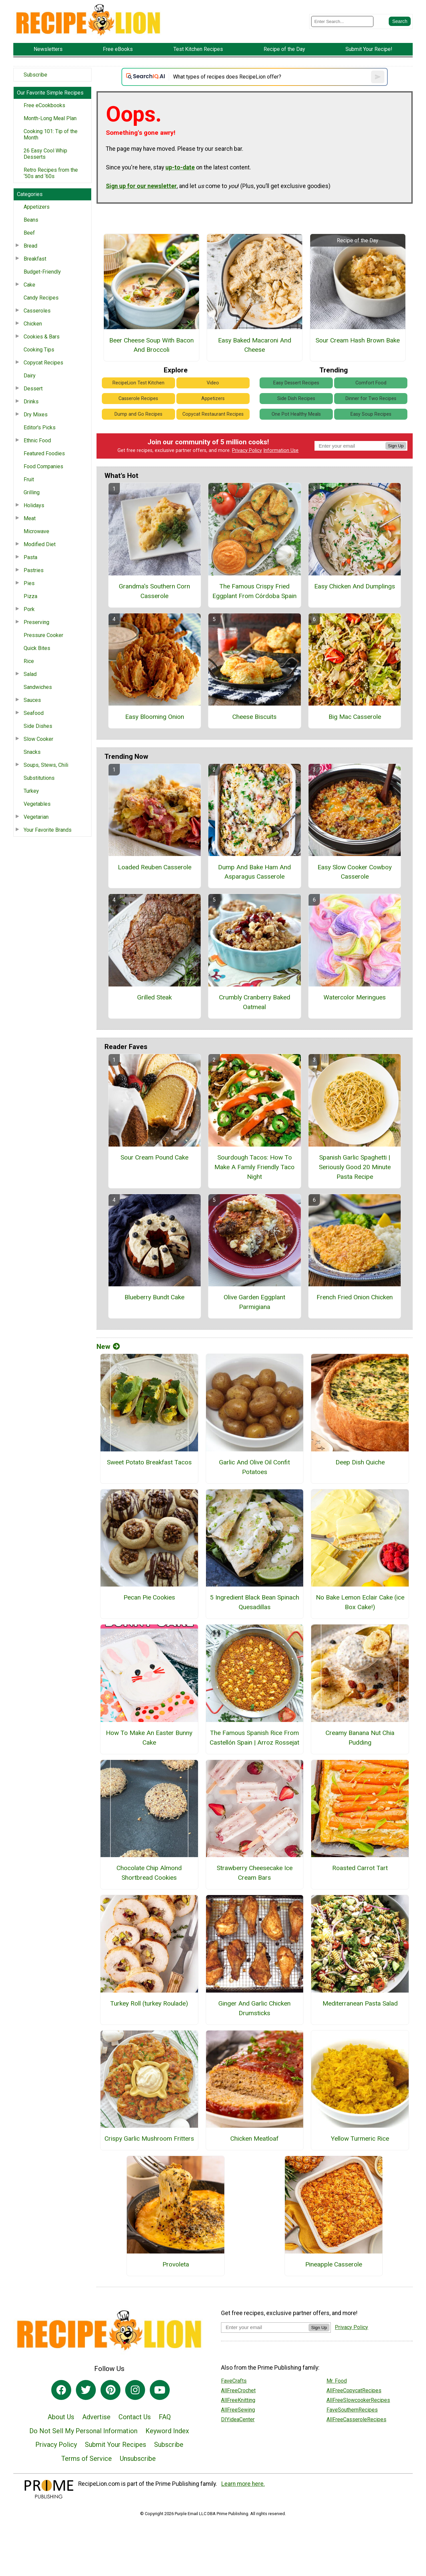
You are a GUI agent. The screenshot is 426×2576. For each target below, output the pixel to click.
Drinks (31, 401)
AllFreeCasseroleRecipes (356, 2419)
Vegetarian (36, 817)
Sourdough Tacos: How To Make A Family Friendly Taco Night (254, 1167)
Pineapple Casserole (333, 2264)
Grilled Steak (154, 997)
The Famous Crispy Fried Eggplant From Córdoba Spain (254, 591)
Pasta (30, 557)
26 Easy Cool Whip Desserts (45, 153)
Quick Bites (37, 648)
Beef (29, 233)
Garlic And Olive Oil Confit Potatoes (254, 1467)
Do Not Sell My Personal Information (83, 2431)
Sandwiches (38, 687)
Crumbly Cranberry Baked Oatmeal (254, 1002)
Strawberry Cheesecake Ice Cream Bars (255, 1872)
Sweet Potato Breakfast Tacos (149, 1462)
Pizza (30, 596)
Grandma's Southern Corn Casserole (154, 591)
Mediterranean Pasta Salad (360, 2003)
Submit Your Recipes (115, 2445)
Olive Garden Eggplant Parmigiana (254, 1302)
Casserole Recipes (138, 398)
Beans (31, 220)
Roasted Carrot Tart (360, 1868)
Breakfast (35, 259)
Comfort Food (370, 383)
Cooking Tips (39, 349)
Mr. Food (336, 2381)
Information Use (281, 450)
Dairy (30, 375)
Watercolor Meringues (354, 997)
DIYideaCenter (238, 2419)
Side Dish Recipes (296, 398)
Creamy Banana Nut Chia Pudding (359, 1737)
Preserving (36, 622)
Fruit (29, 479)
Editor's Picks (40, 427)
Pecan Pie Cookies (149, 1597)
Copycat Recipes (43, 362)
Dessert (33, 388)
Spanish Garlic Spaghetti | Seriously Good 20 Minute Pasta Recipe (355, 1167)
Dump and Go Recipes (138, 414)
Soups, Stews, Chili (46, 765)
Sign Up (396, 445)
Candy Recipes (41, 298)
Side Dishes (38, 726)
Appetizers (37, 207)
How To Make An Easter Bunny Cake (149, 1737)
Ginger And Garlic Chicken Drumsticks (254, 2008)
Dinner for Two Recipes (370, 398)
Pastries (34, 570)
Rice (29, 661)
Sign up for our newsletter (141, 186)
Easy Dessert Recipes (296, 383)
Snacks (32, 752)
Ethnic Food (37, 440)
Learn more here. (243, 2483)
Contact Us (134, 2417)
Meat (30, 518)
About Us (61, 2417)
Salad (30, 674)
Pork (29, 609)
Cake (29, 285)
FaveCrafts (234, 2381)
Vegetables (37, 804)
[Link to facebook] (61, 2390)
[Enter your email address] (264, 2327)
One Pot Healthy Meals (296, 414)
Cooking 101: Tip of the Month (51, 134)
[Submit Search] (400, 21)
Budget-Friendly (42, 272)
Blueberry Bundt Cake (154, 1297)
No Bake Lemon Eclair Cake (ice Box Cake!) (360, 1602)
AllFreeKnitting (238, 2400)
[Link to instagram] (135, 2390)
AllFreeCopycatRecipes (353, 2390)
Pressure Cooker (43, 635)
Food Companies (43, 466)
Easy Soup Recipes (370, 414)
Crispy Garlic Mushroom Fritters (149, 2138)
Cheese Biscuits (254, 717)
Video (213, 383)
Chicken (33, 324)
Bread (30, 246)
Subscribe (35, 75)
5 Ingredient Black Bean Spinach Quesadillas (254, 1602)
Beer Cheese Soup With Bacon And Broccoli (151, 345)
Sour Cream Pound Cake (154, 1157)
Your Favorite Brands (48, 830)
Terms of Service (86, 2459)
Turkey (31, 791)
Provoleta (175, 2264)
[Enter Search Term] (342, 21)
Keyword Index (167, 2431)
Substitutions (39, 778)
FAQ (165, 2417)
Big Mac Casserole (354, 717)
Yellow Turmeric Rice (360, 2138)
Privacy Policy (247, 450)
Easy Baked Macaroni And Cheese (254, 345)
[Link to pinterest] (110, 2390)
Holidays (34, 505)
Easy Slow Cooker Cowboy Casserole (355, 872)
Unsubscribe (138, 2459)
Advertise (96, 2417)
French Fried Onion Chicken (355, 1297)
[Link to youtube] (160, 2390)
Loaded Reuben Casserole (154, 867)
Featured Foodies (44, 453)
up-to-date (180, 167)
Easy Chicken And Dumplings (354, 586)
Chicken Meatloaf (254, 2138)
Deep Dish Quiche (360, 1462)
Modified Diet (40, 544)
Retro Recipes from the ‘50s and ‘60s (51, 173)
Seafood (34, 713)
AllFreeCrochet (238, 2390)
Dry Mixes (36, 414)
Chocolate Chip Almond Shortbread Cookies (149, 1872)
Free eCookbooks (44, 105)
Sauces (32, 700)
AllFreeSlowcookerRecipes (358, 2400)
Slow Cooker (38, 739)
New (108, 1347)
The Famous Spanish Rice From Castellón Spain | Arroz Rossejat (254, 1737)
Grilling (32, 492)
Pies (29, 583)
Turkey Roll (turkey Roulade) (149, 2003)
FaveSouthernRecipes (352, 2410)
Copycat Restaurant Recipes (213, 414)
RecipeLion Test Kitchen (138, 383)
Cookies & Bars (42, 336)
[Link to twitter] (86, 2390)
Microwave (36, 531)
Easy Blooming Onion (154, 717)
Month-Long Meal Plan (50, 118)
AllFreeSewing (238, 2410)
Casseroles (37, 311)
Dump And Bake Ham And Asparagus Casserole (254, 872)
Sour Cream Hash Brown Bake (358, 340)
